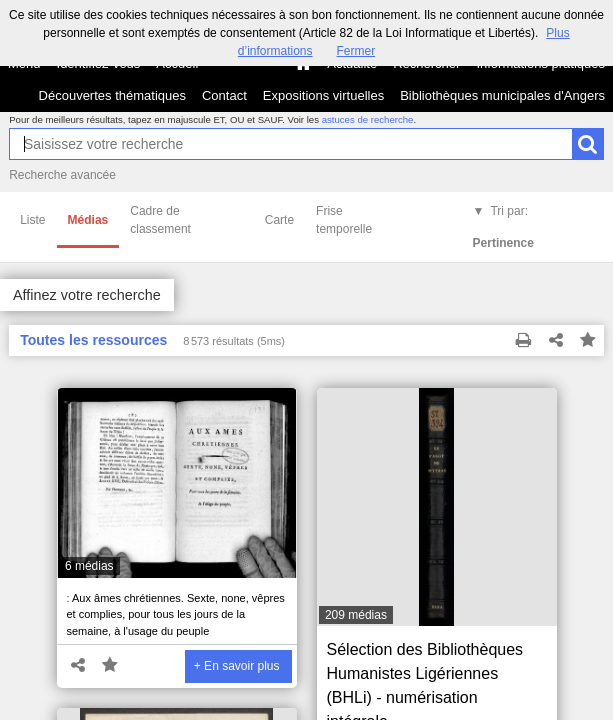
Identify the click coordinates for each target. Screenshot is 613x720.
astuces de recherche (368, 119)
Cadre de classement (160, 220)
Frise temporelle (344, 220)
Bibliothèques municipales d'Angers (502, 95)
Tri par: (503, 227)
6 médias (89, 566)
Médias (88, 220)
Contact (224, 95)
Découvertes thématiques (112, 95)
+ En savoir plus (237, 666)
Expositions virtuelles (323, 95)
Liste (32, 220)
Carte (279, 220)
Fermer (356, 51)
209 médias (356, 615)
